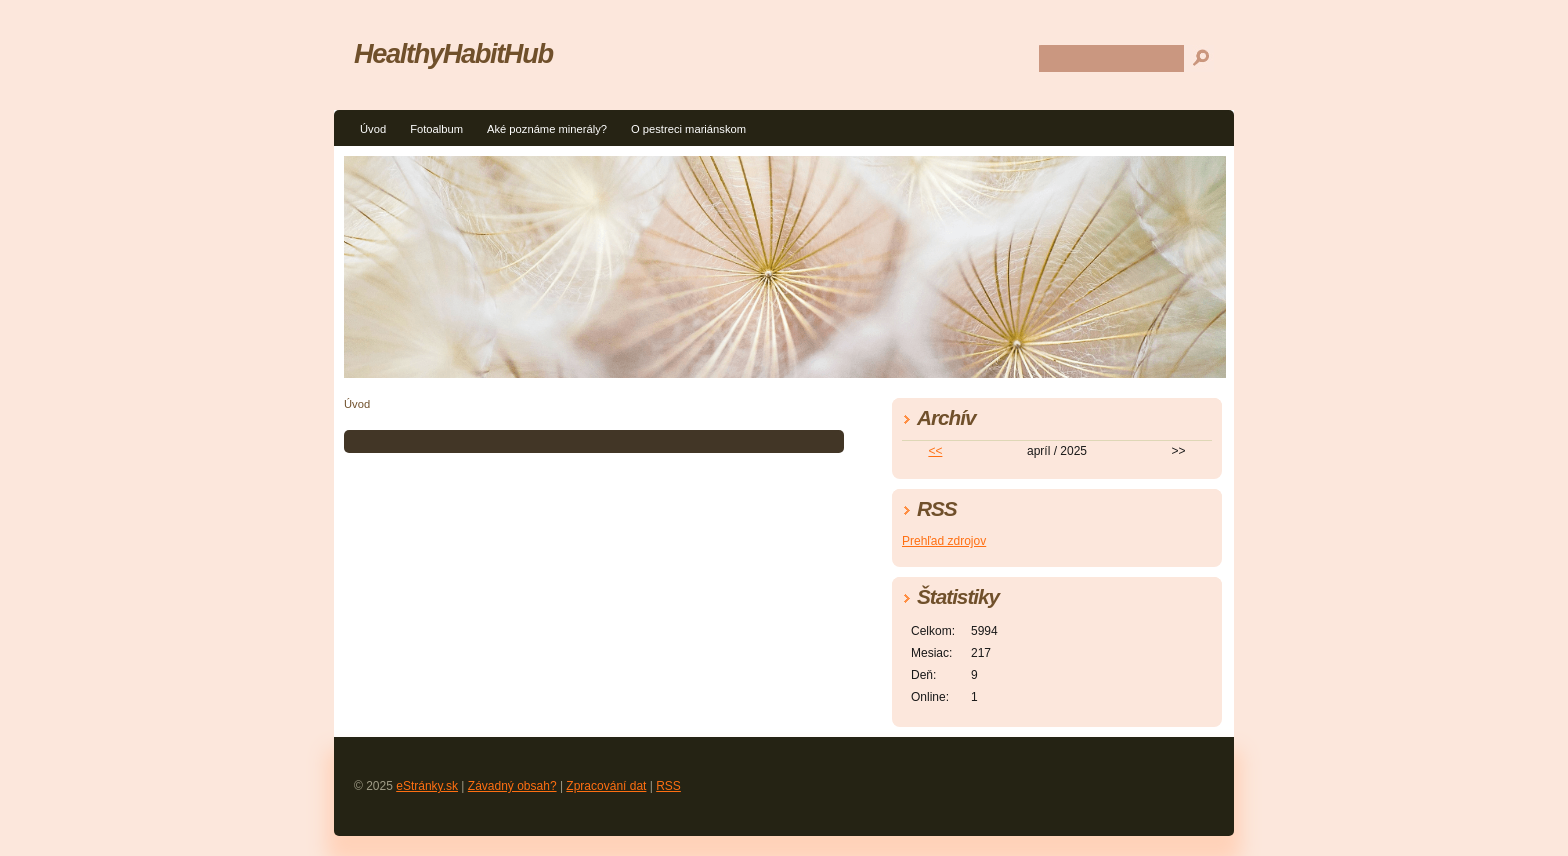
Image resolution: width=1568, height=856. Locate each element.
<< (935, 451)
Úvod (373, 129)
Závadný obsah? (512, 786)
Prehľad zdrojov (944, 541)
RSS (668, 786)
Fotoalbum (436, 129)
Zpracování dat (606, 786)
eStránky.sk (427, 786)
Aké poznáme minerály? (547, 129)
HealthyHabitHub (453, 53)
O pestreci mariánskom (688, 129)
